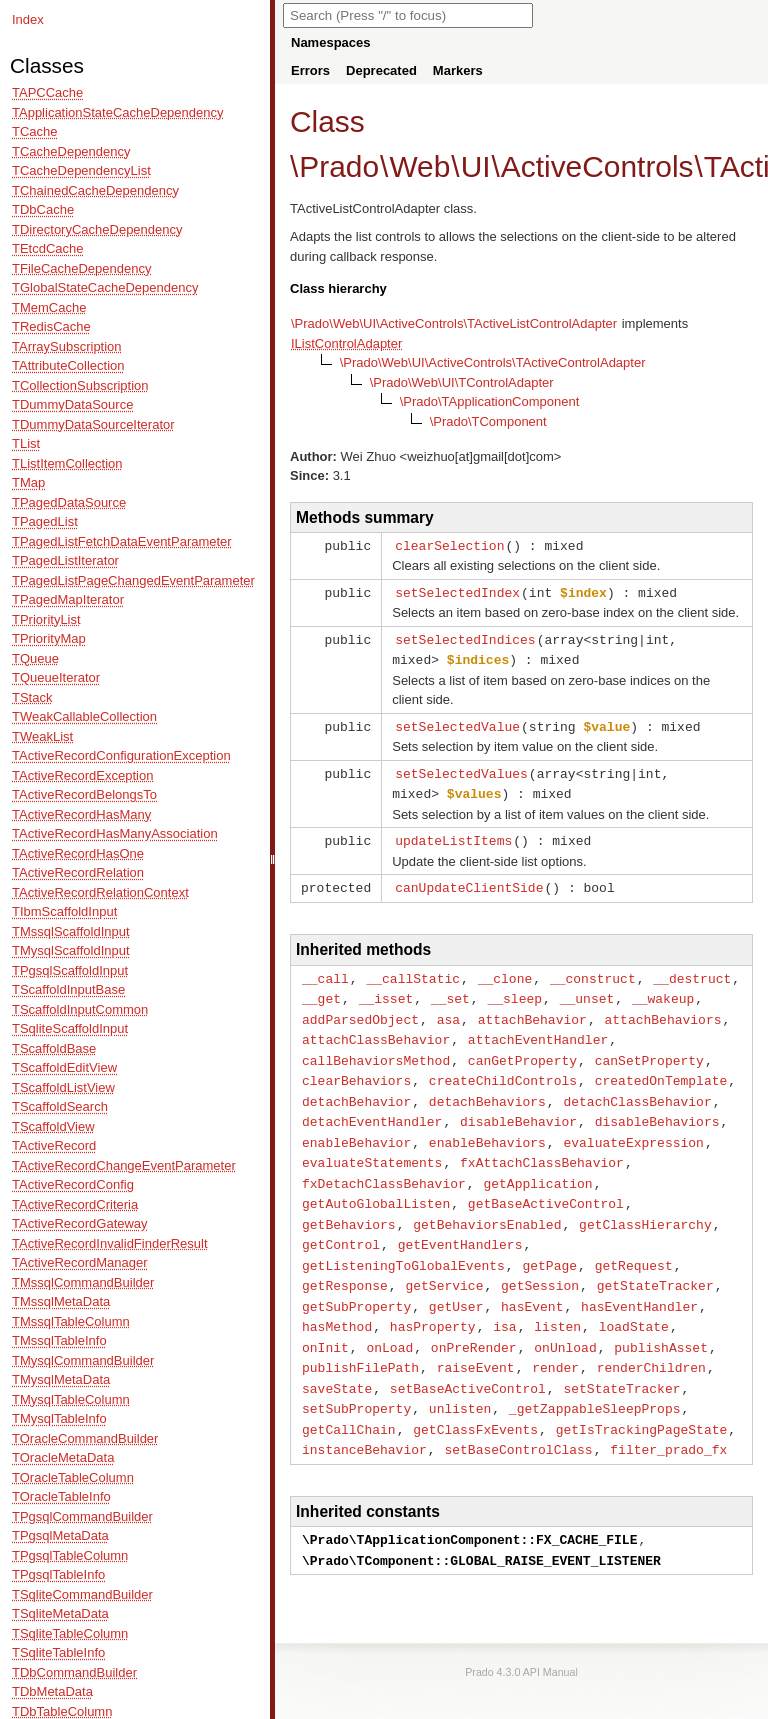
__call (325, 969)
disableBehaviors (657, 1105)
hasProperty (433, 1300)
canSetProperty (649, 1047)
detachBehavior (356, 1086)
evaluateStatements (372, 1144)
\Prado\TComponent (488, 421)
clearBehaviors (356, 1066)
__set (450, 988)
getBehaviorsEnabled (487, 1203)
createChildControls (503, 1066)
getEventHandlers (460, 1222)
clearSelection (449, 545)
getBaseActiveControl (546, 1183)
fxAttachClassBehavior (542, 1144)
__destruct (692, 969)
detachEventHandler (372, 1105)
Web (419, 166)
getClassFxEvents (475, 1398)
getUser (456, 1281)
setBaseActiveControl (468, 1359)
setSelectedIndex (457, 591)
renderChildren (651, 1339)
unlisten (460, 1378)
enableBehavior (356, 1125)
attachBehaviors (662, 1008)
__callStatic (413, 969)
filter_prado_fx (668, 1417)
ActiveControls (597, 166)
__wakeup (663, 988)
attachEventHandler (538, 1027)
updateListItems (453, 833)
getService (444, 1261)
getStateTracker (655, 1261)
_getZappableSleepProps (595, 1378)
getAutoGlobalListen (376, 1183)
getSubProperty (356, 1281)
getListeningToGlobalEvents (403, 1242)
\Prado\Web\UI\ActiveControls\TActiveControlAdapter (493, 362)
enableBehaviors (487, 1125)
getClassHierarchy (645, 1203)
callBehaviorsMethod (376, 1047)
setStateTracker (621, 1359)
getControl (341, 1222)
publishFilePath (360, 1339)
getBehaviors (349, 1203)
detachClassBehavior (637, 1086)
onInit (325, 1320)
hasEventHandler (639, 1281)
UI (476, 166)
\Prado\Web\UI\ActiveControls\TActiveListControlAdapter (454, 323)
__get (321, 988)
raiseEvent (476, 1339)
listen (557, 1300)
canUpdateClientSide (469, 879)
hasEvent (532, 1281)
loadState (634, 1300)
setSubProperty (356, 1378)
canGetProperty (522, 1047)
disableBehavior (518, 1105)
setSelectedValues (461, 768)
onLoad (389, 1320)
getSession (540, 1261)
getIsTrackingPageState (642, 1398)
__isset (386, 988)
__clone (505, 969)
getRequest (634, 1242)
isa (504, 1300)
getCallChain (349, 1398)
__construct (593, 969)
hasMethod (337, 1300)
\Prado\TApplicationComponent (490, 401)
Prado (339, 166)
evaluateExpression (633, 1125)
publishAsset (661, 1320)
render (555, 1339)
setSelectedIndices (465, 637)
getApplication (537, 1164)
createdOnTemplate (661, 1066)
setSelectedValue (457, 722)
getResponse (345, 1261)
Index (28, 19)
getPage (549, 1242)
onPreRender (474, 1320)
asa (448, 1008)
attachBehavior (532, 1008)
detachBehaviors (487, 1086)
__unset (587, 988)
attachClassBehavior (376, 1027)
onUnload (565, 1320)
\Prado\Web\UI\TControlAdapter (462, 382)
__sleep (514, 988)
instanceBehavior (364, 1417)
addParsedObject (360, 1008)
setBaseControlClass (518, 1417)
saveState (337, 1359)
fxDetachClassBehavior (384, 1164)
